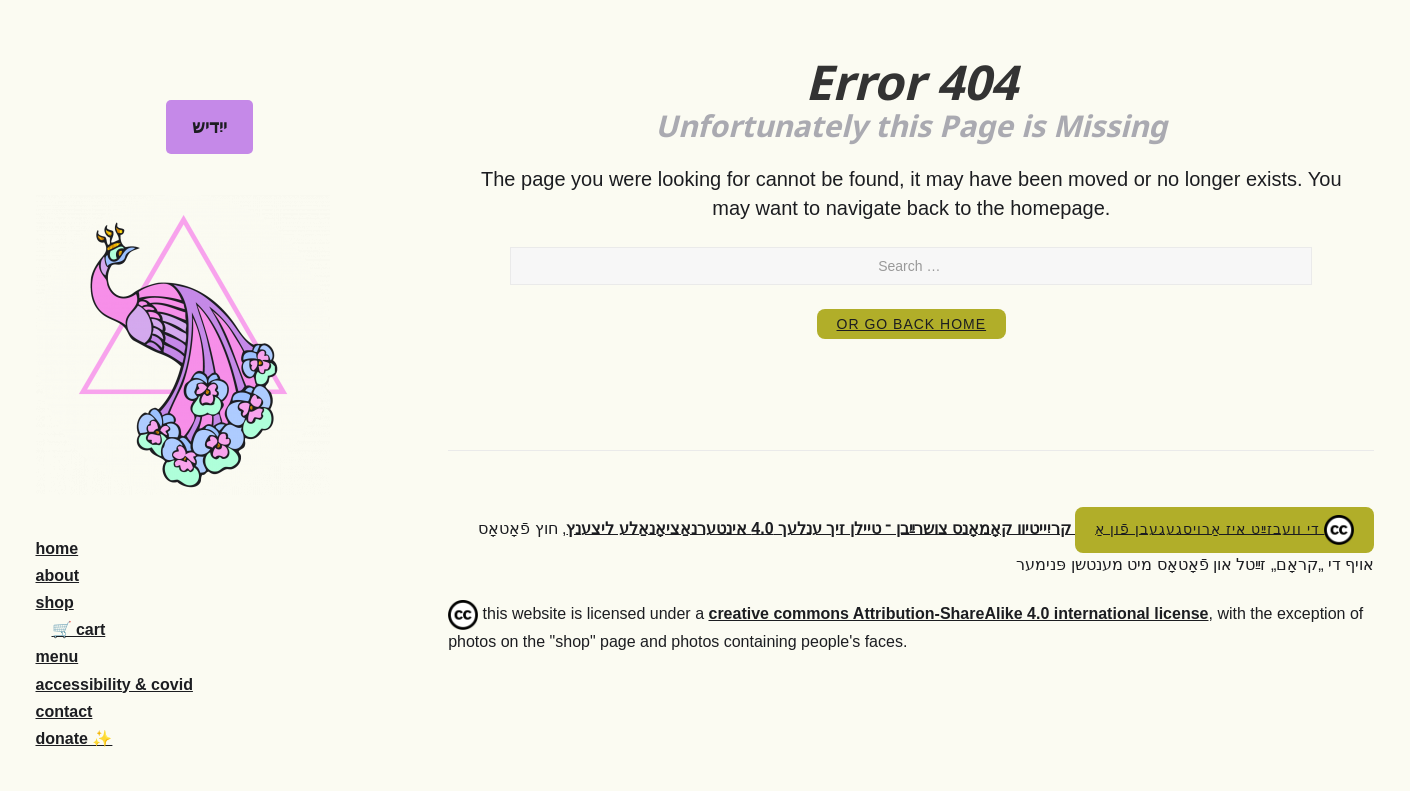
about (58, 575)
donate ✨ (74, 738)
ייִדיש (209, 127)
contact (64, 711)
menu (57, 656)
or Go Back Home (912, 324)
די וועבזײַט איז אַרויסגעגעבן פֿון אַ (1224, 530)
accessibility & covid (114, 684)
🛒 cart (79, 629)
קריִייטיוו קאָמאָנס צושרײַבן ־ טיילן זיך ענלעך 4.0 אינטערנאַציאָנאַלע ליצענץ (820, 527)
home (57, 548)
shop (55, 602)
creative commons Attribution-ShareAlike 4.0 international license (958, 613)
